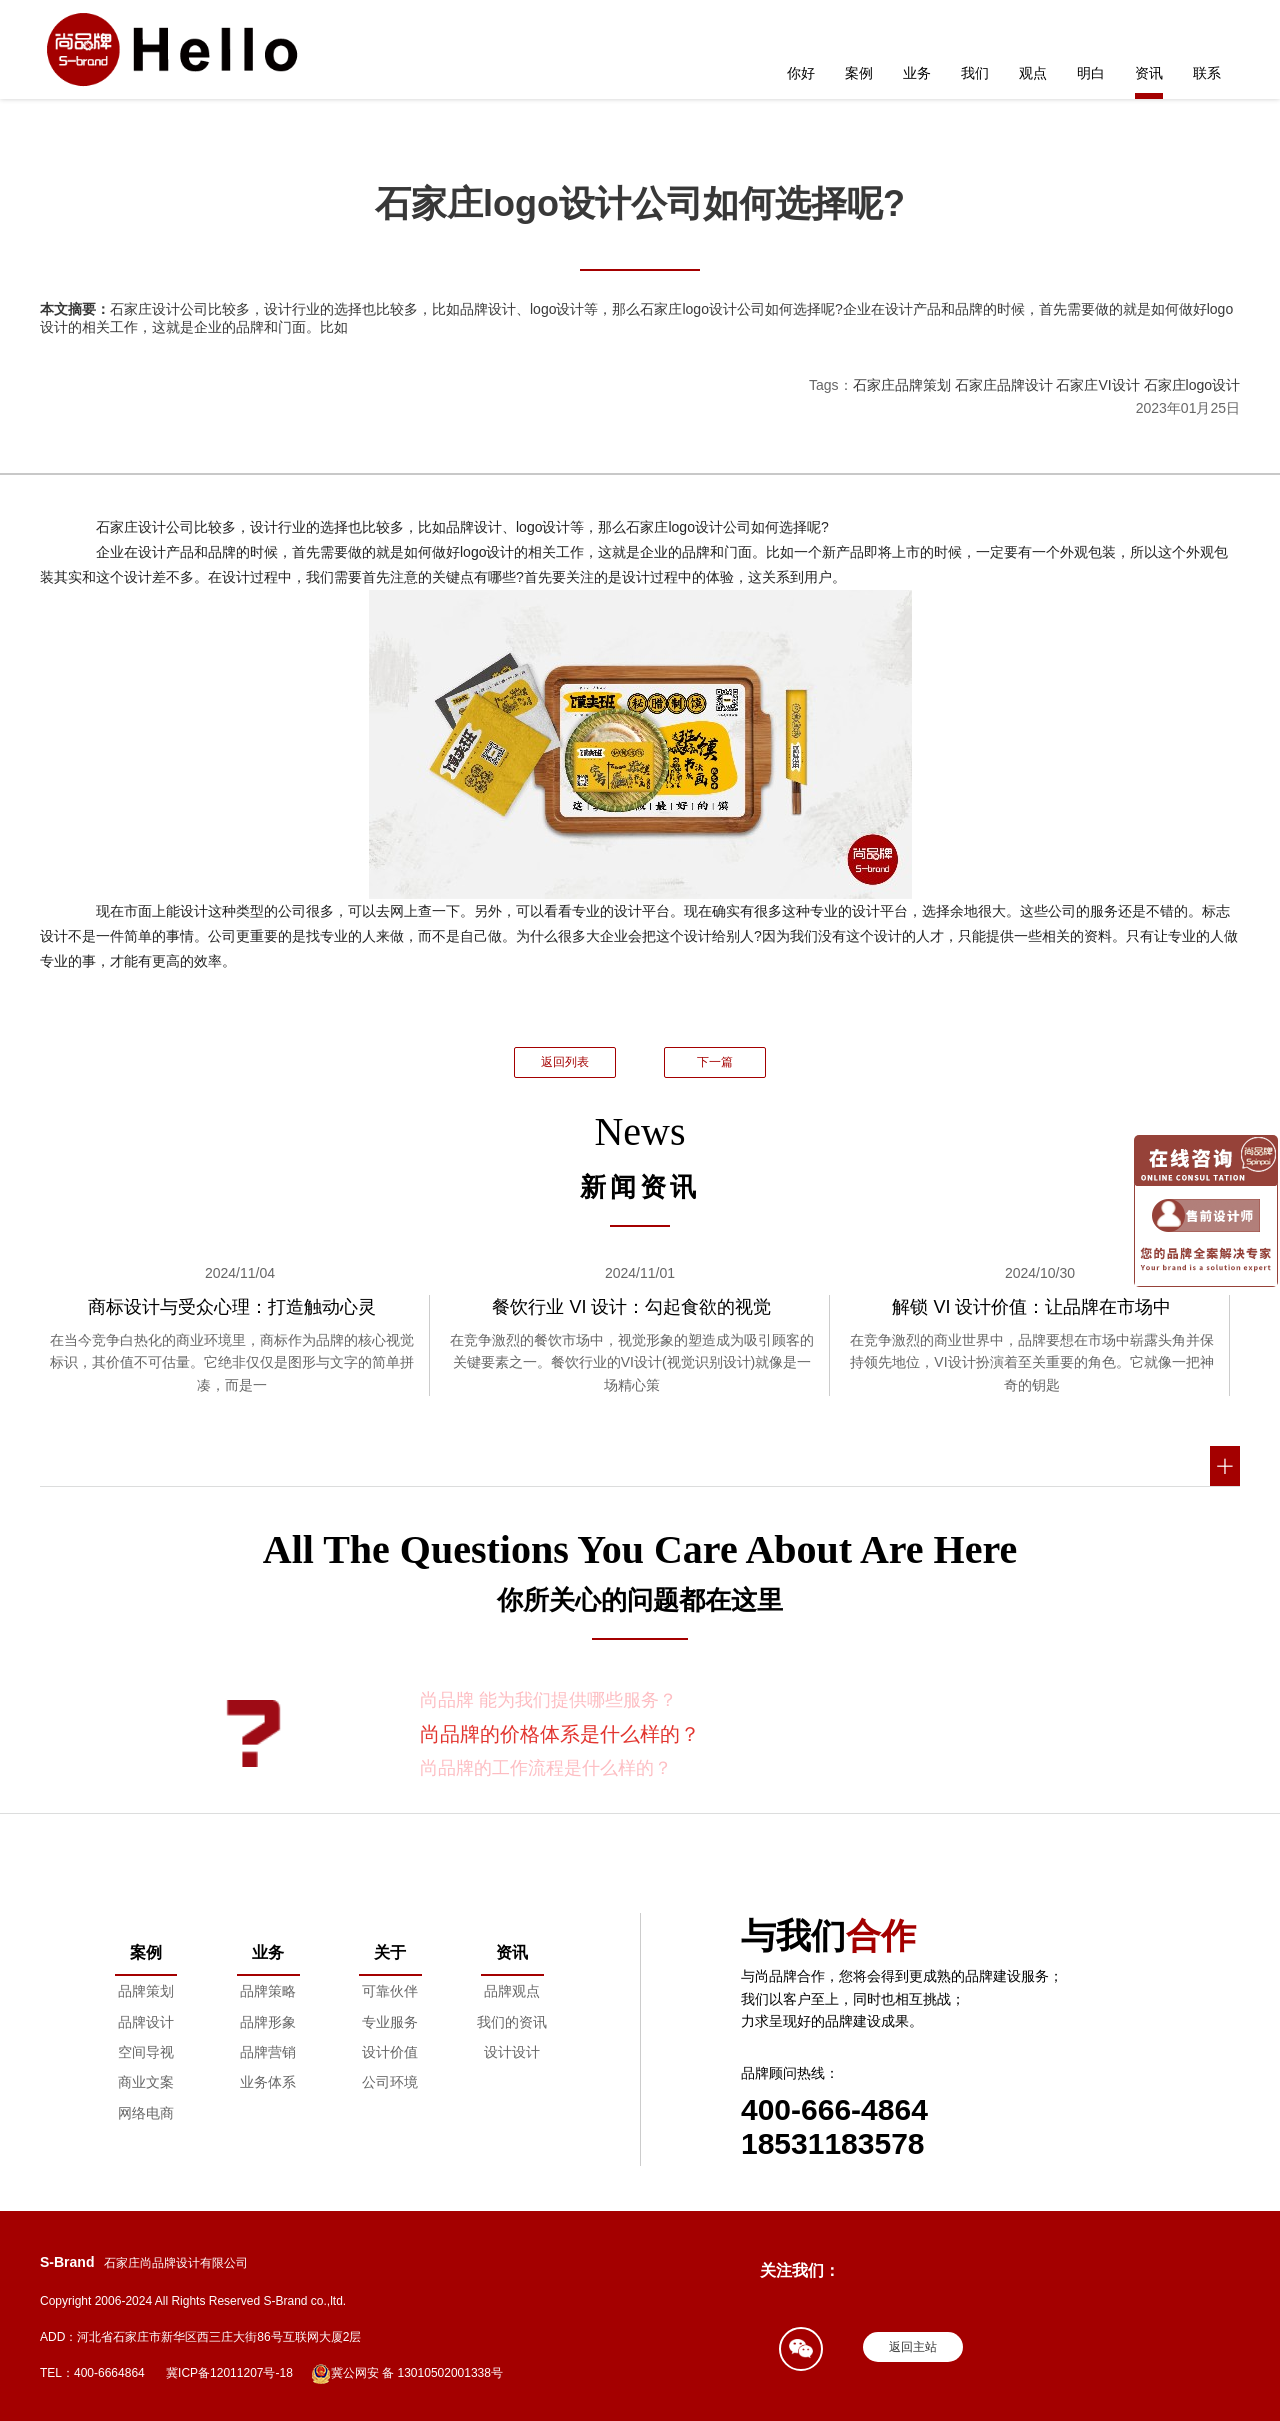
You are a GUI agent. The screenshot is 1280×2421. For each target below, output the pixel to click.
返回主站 (913, 2347)
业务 (917, 73)
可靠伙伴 (390, 1991)
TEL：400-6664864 (92, 2373)
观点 (1033, 73)
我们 (975, 73)
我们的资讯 (512, 2022)
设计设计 (512, 2052)
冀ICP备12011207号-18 (229, 2373)
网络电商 (146, 2113)
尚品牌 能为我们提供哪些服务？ (548, 1700)
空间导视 (146, 2052)
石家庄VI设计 (1097, 385)
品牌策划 (146, 1991)
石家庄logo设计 (1192, 385)
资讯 (1149, 73)
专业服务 (390, 2022)
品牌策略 (268, 1991)
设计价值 (390, 2052)
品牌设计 (146, 2022)
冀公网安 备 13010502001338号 (407, 2374)
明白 (1091, 73)
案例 (859, 73)
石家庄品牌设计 (1004, 385)
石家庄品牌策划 (902, 385)
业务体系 (268, 2082)
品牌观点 (512, 1991)
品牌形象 (268, 2022)
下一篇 (715, 1062)
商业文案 (146, 2082)
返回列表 (565, 1062)
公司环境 (390, 2082)
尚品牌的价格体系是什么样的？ (560, 1734)
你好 (801, 73)
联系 (1207, 73)
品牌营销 (268, 2052)
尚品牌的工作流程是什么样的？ (546, 1768)
